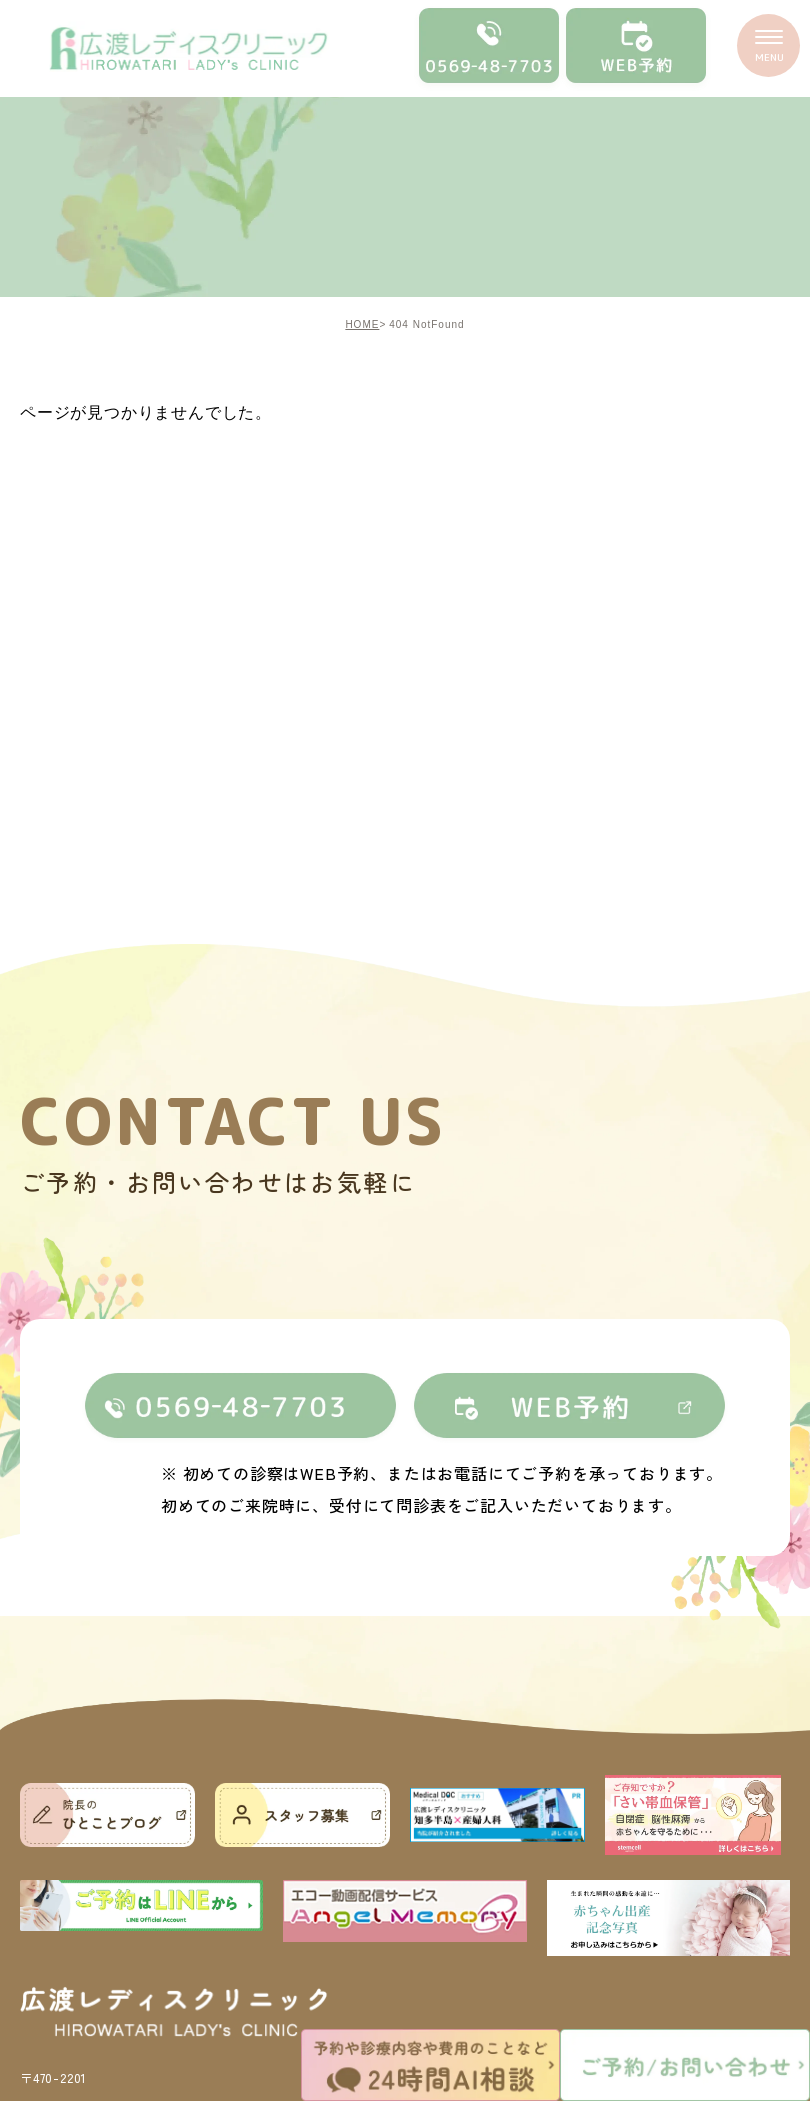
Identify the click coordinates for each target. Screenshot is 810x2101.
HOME (362, 324)
